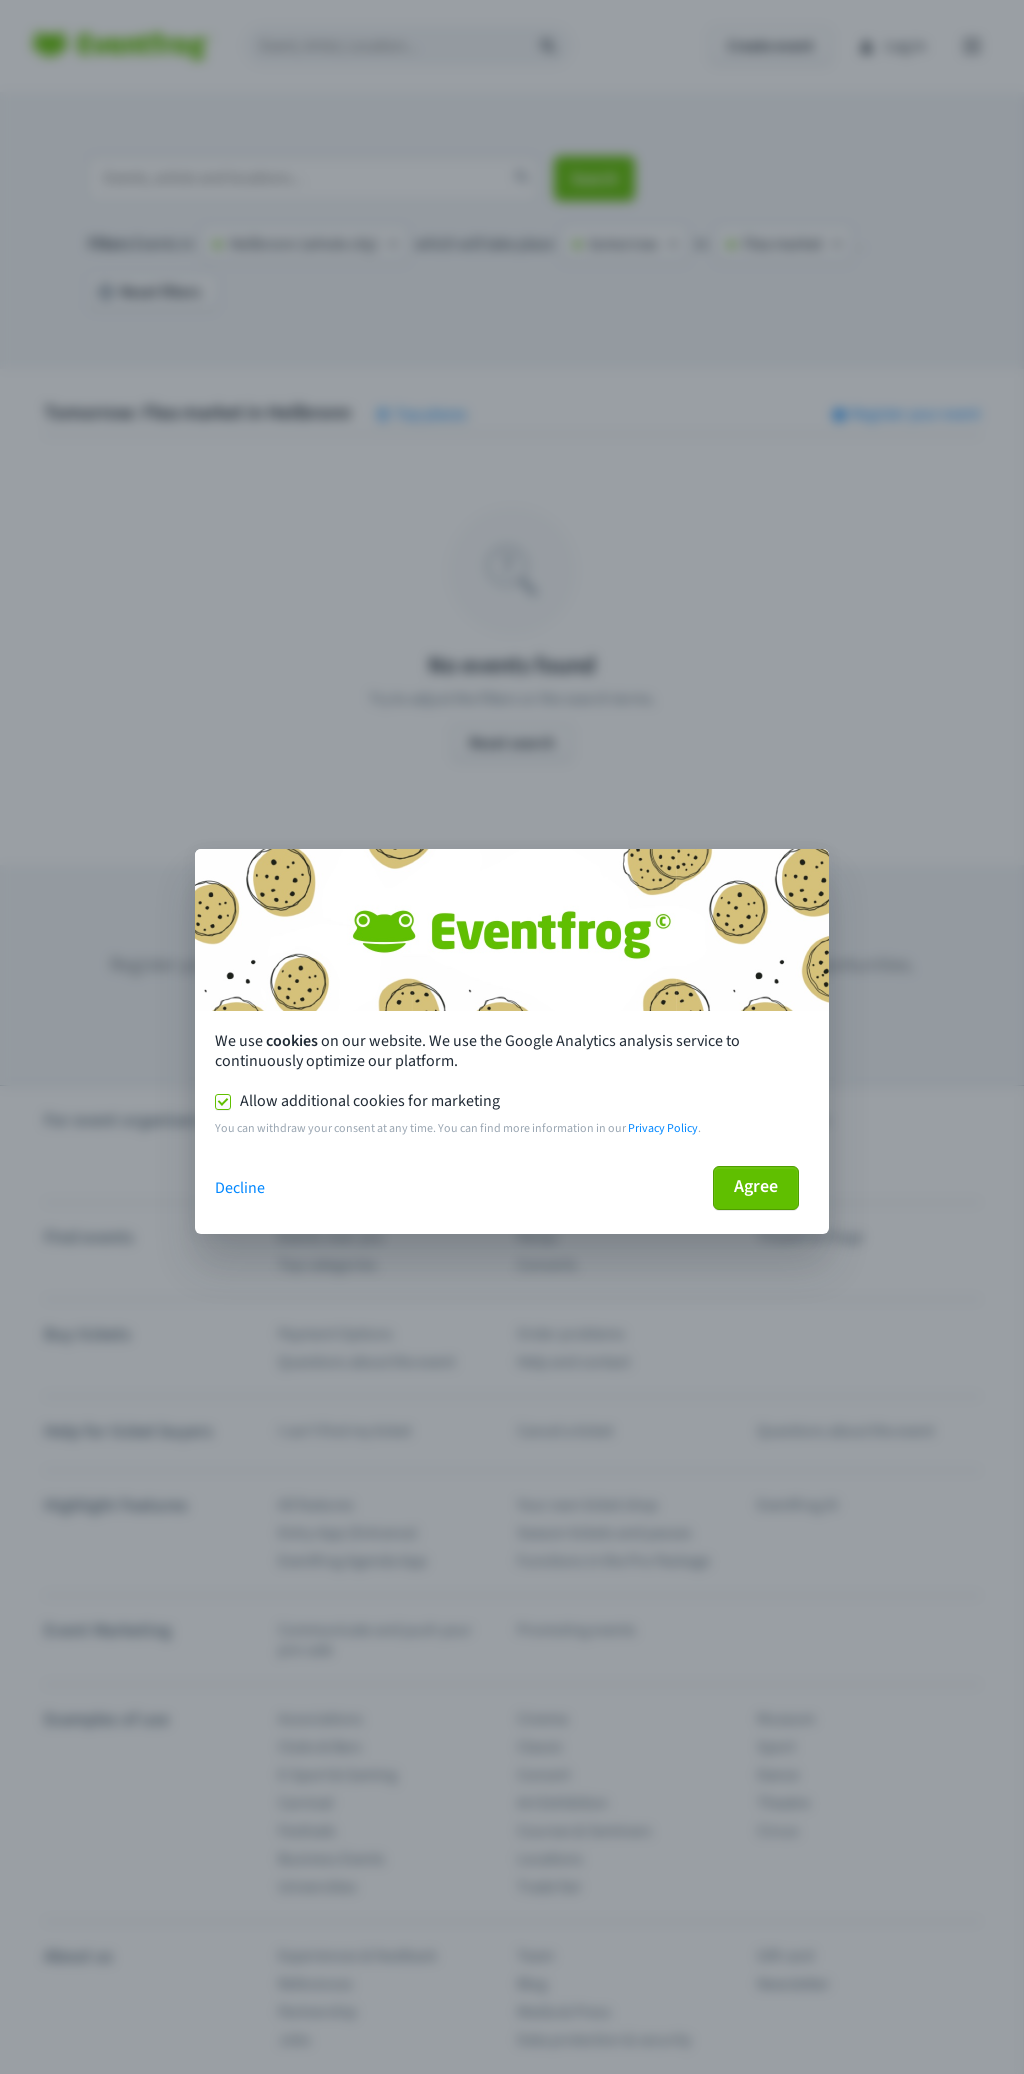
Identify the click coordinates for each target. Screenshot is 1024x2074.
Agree (756, 1186)
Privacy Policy (663, 1128)
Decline (240, 1188)
